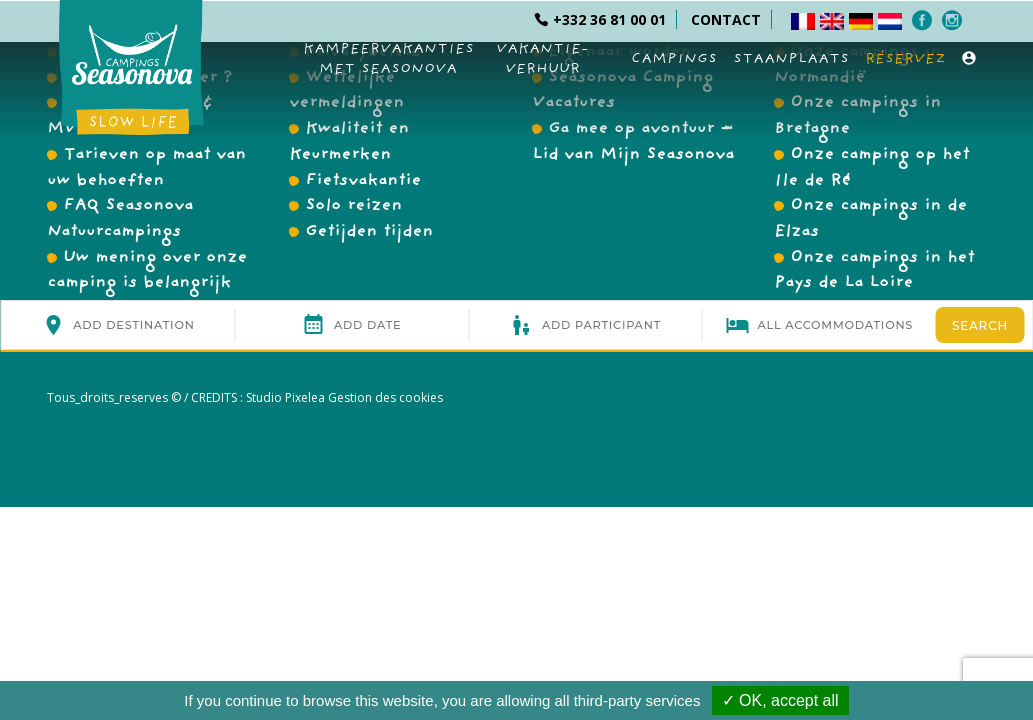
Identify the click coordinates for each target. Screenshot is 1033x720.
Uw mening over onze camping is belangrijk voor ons (147, 284)
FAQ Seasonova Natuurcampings (120, 220)
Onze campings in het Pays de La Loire (874, 272)
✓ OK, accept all (780, 700)
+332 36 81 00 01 (600, 19)
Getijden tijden (369, 233)
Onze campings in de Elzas (870, 220)
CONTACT (726, 19)
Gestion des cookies (384, 397)
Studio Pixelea (285, 397)
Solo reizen (353, 207)
